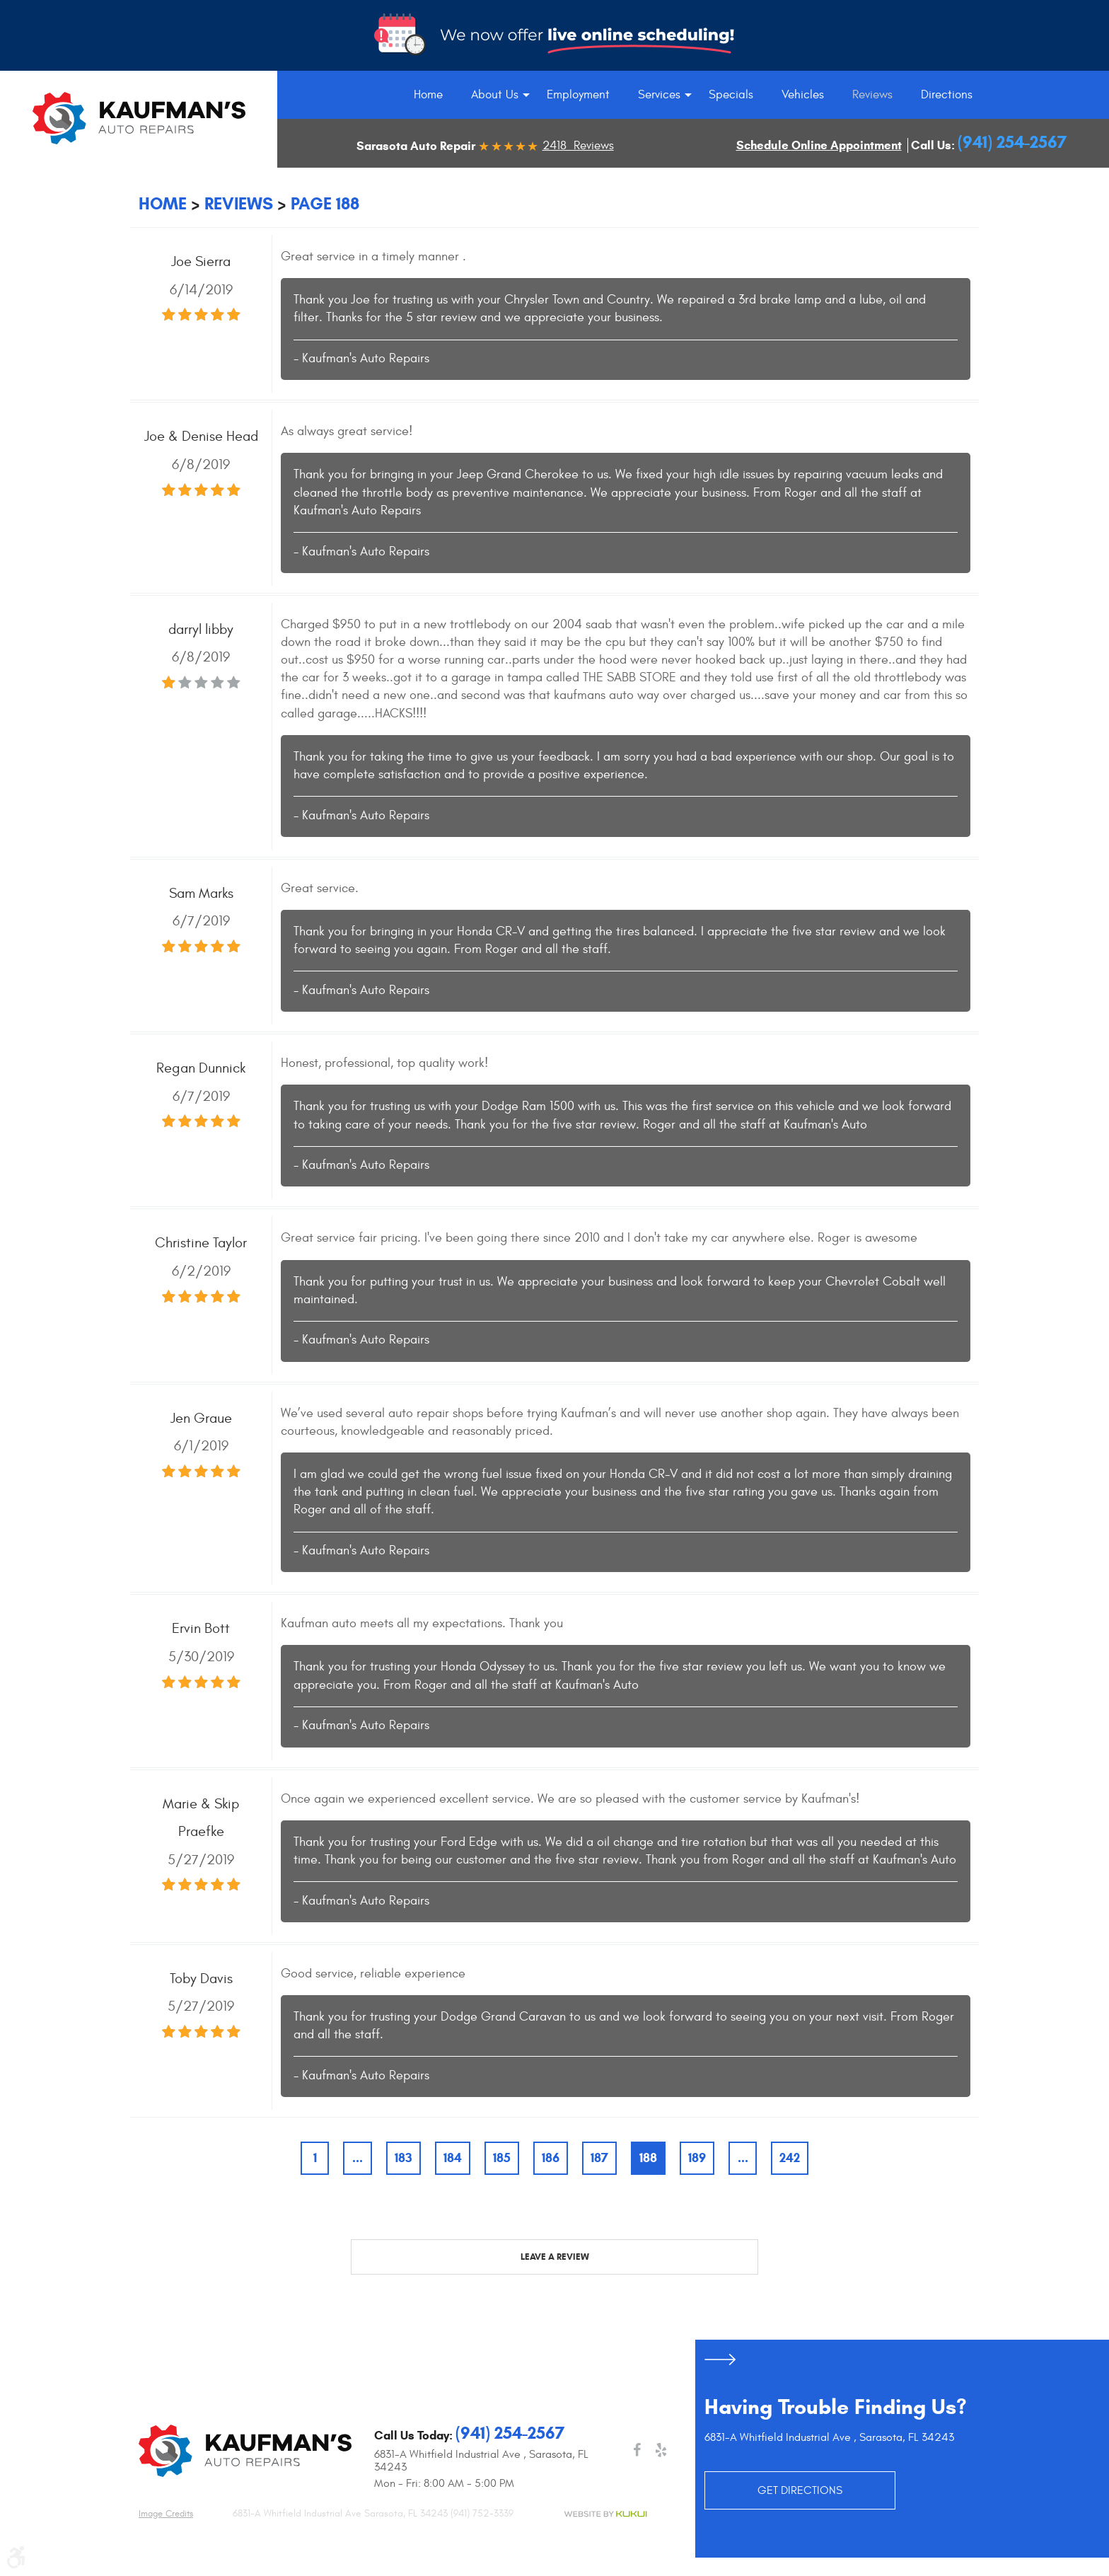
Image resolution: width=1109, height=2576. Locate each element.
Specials (731, 95)
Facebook (636, 2450)
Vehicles (803, 95)
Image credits (166, 2513)
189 (697, 2158)
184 (452, 2158)
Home (428, 95)
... (357, 2158)
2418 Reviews (578, 146)
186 (550, 2158)
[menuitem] (428, 95)
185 (502, 2158)
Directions (946, 95)
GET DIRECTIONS (799, 2490)
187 (599, 2158)
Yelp (660, 2450)
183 (403, 2158)
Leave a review (555, 2257)
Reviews (872, 95)
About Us (494, 95)
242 (789, 2158)
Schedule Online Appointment (819, 145)
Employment (578, 95)
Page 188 (325, 203)
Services (659, 95)
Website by (605, 2514)
